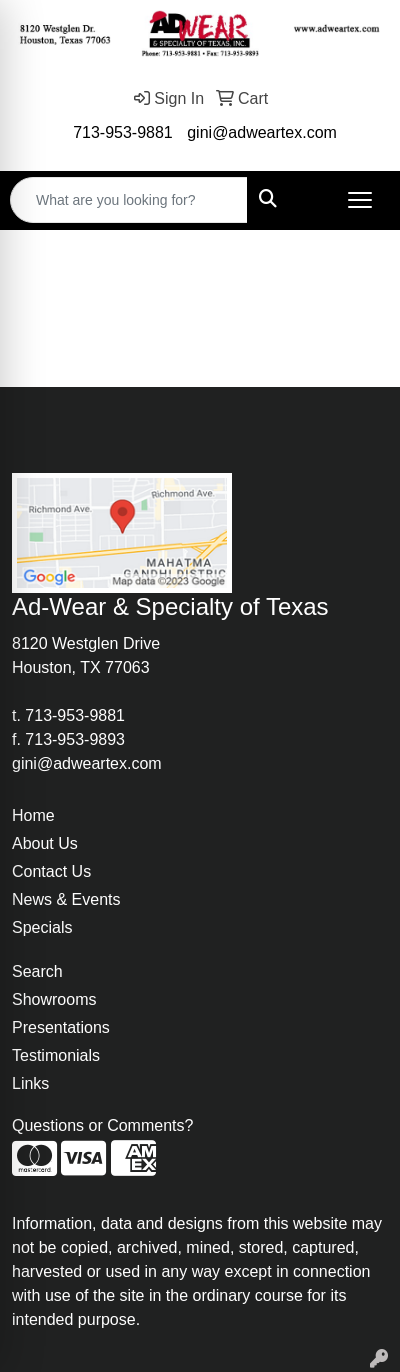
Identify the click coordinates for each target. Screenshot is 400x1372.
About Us (45, 843)
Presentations (61, 1027)
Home (33, 815)
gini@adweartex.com (262, 132)
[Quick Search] (129, 200)
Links (30, 1083)
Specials (42, 927)
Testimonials (56, 1055)
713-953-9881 (123, 132)
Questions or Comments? (102, 1125)
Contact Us (51, 871)
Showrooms (54, 999)
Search (37, 971)
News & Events (66, 899)
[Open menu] (360, 200)
